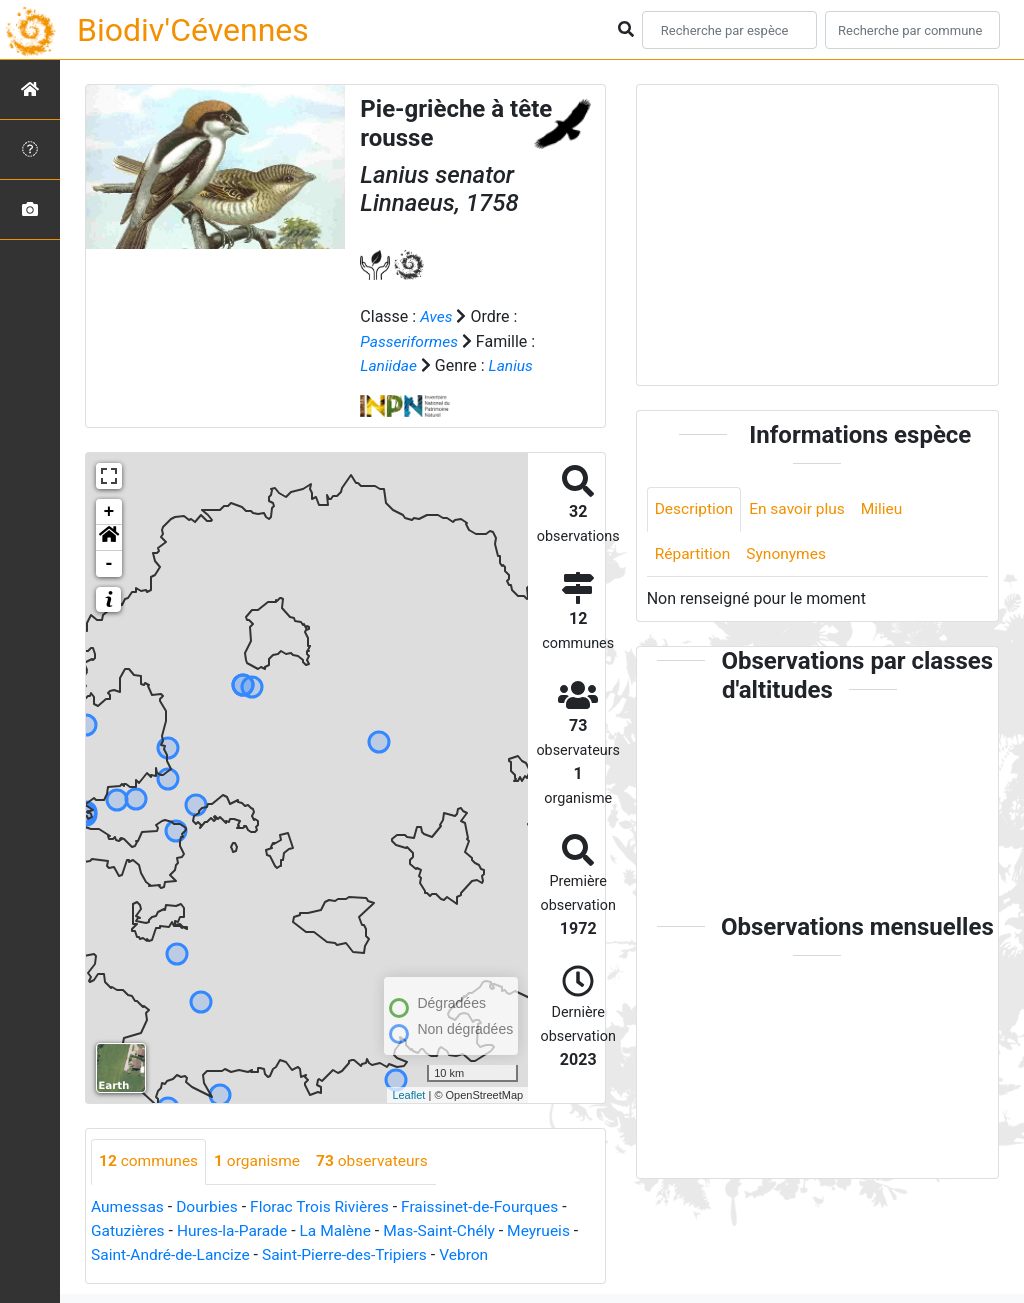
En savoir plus (801, 509)
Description (695, 509)
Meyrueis (551, 1229)
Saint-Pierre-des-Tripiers (352, 1253)
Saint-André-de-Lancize (173, 1253)
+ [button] (109, 511)
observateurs (379, 1160)
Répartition (694, 555)
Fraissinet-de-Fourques (491, 1205)
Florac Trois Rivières (325, 1205)
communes (150, 1160)
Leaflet (408, 1094)
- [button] (109, 563)
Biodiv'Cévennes (193, 30)
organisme (261, 1160)
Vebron (475, 1253)
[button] (109, 537)
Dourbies (210, 1205)
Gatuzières (129, 1229)
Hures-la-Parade (236, 1229)
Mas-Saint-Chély (448, 1229)
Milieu (887, 509)
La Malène (342, 1229)
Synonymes (790, 555)
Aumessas (128, 1205)
